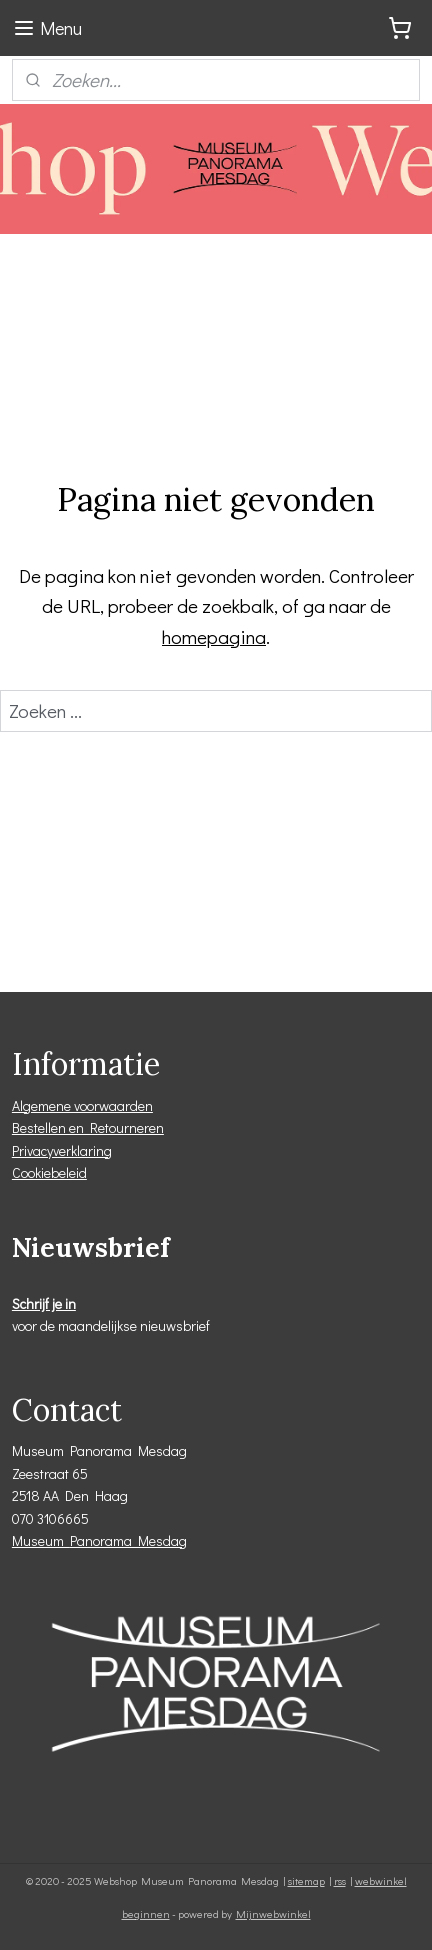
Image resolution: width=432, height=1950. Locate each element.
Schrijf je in (44, 1303)
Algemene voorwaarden (82, 1105)
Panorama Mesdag (128, 1540)
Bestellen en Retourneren (88, 1127)
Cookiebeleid (49, 1172)
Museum (41, 1540)
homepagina (214, 636)
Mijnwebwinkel (273, 1913)
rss (340, 1880)
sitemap (306, 1880)
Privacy (32, 1150)
